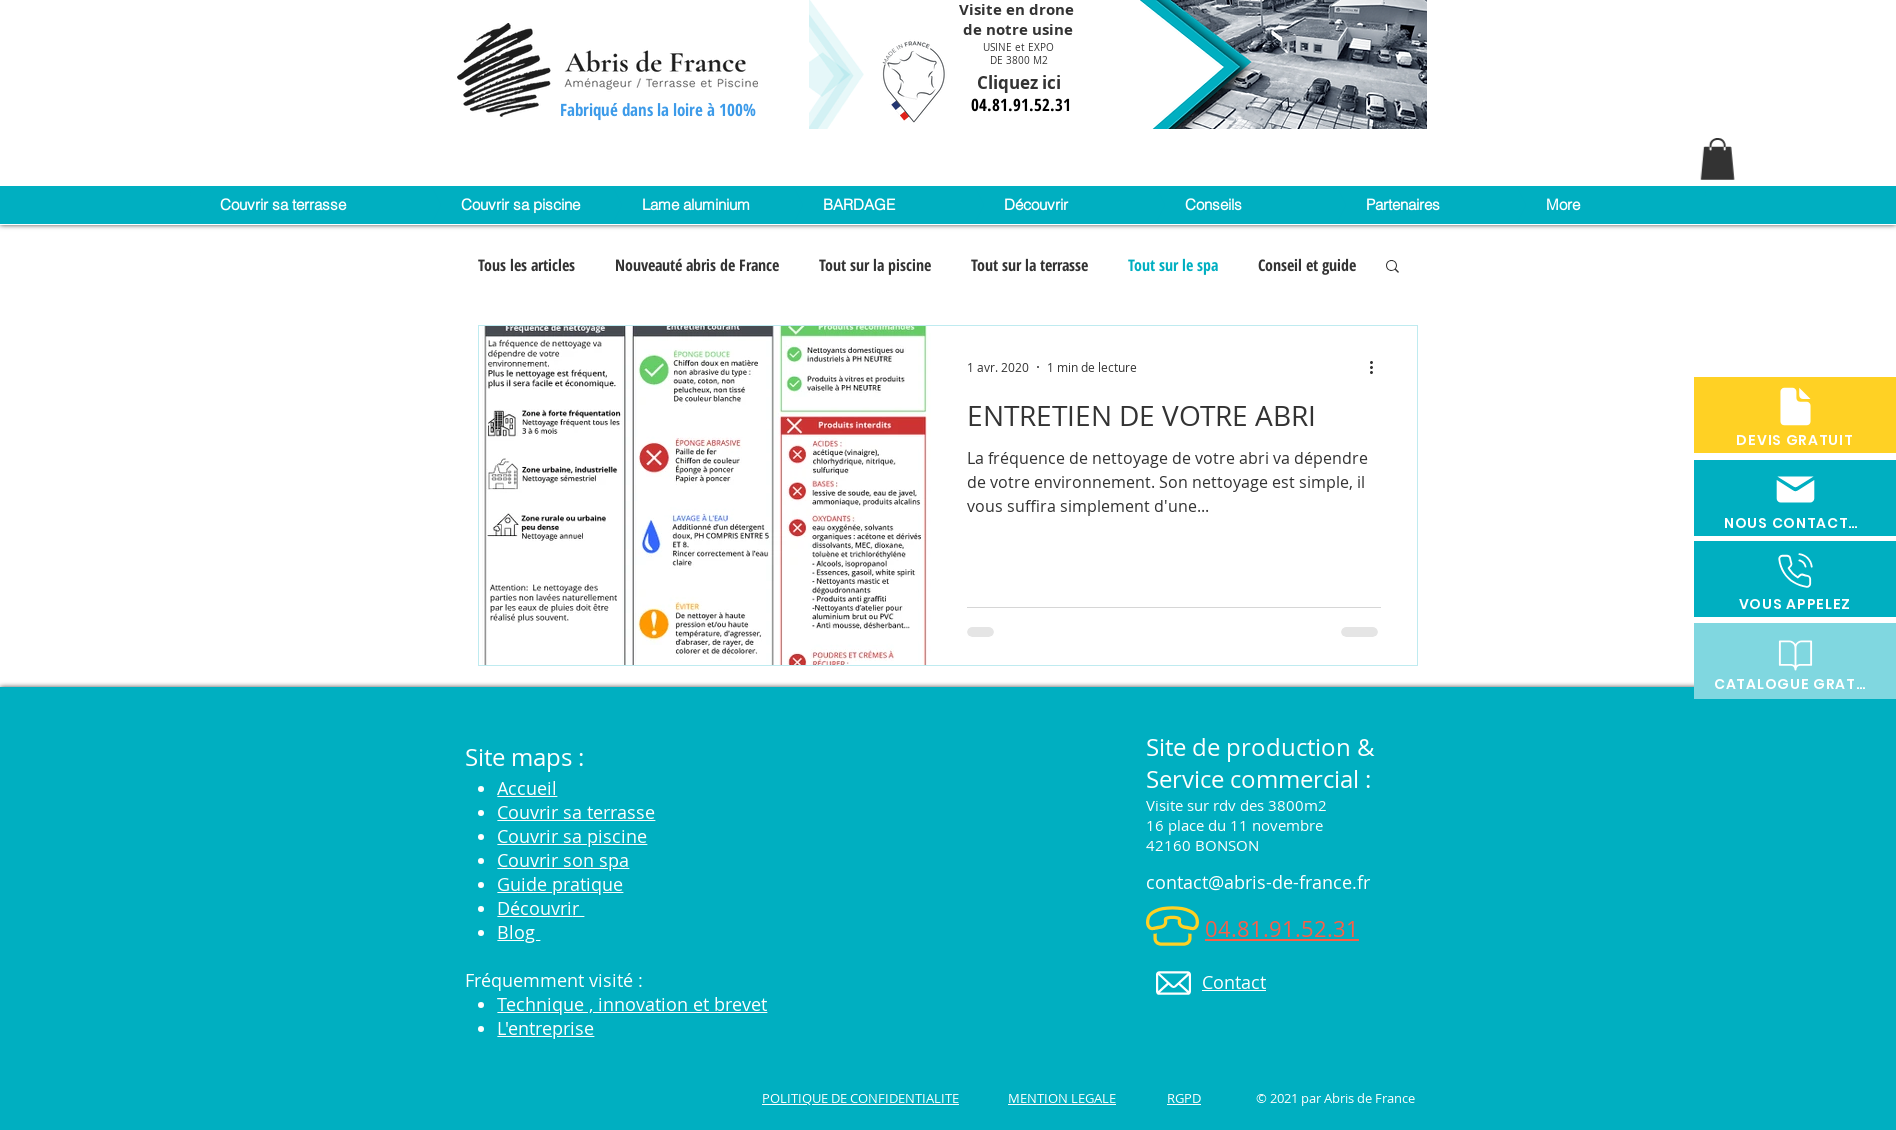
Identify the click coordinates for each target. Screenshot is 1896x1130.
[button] (1717, 159)
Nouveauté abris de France (697, 265)
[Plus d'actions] (1378, 367)
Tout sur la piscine (875, 265)
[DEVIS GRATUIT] (1795, 415)
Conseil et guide (1307, 265)
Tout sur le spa (1173, 265)
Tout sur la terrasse (1029, 265)
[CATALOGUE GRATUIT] (1795, 661)
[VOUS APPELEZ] (1795, 579)
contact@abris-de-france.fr (1258, 882)
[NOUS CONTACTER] (1795, 498)
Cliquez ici (1021, 82)
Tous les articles (526, 265)
